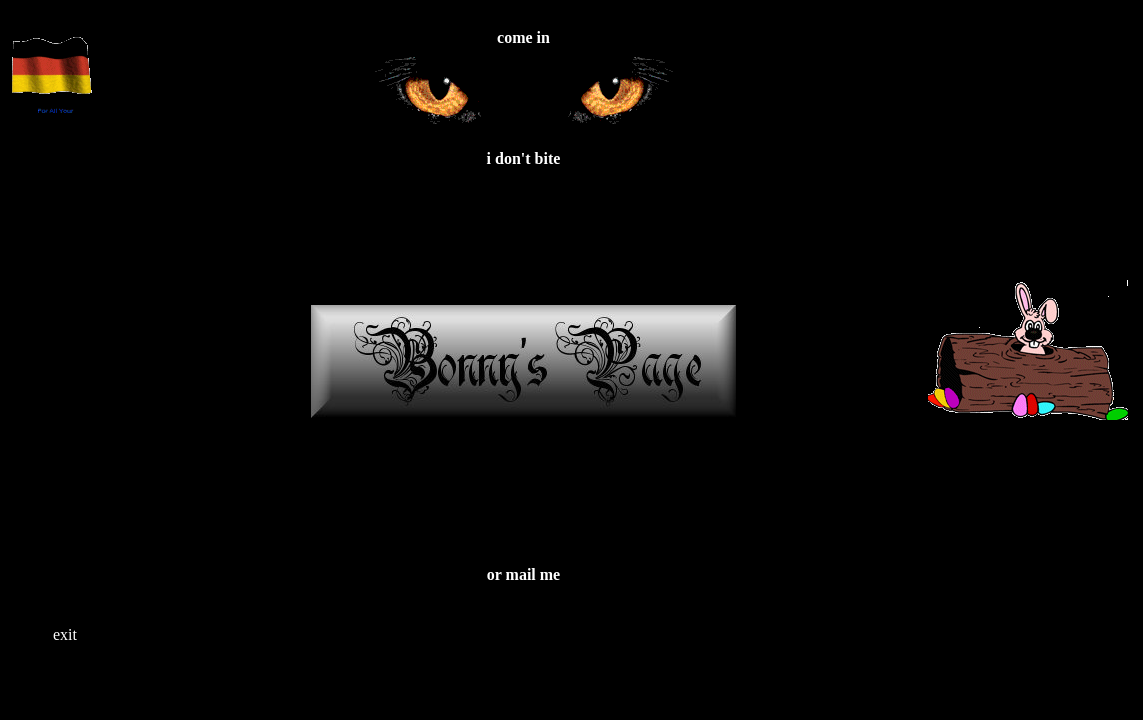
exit (65, 634)
